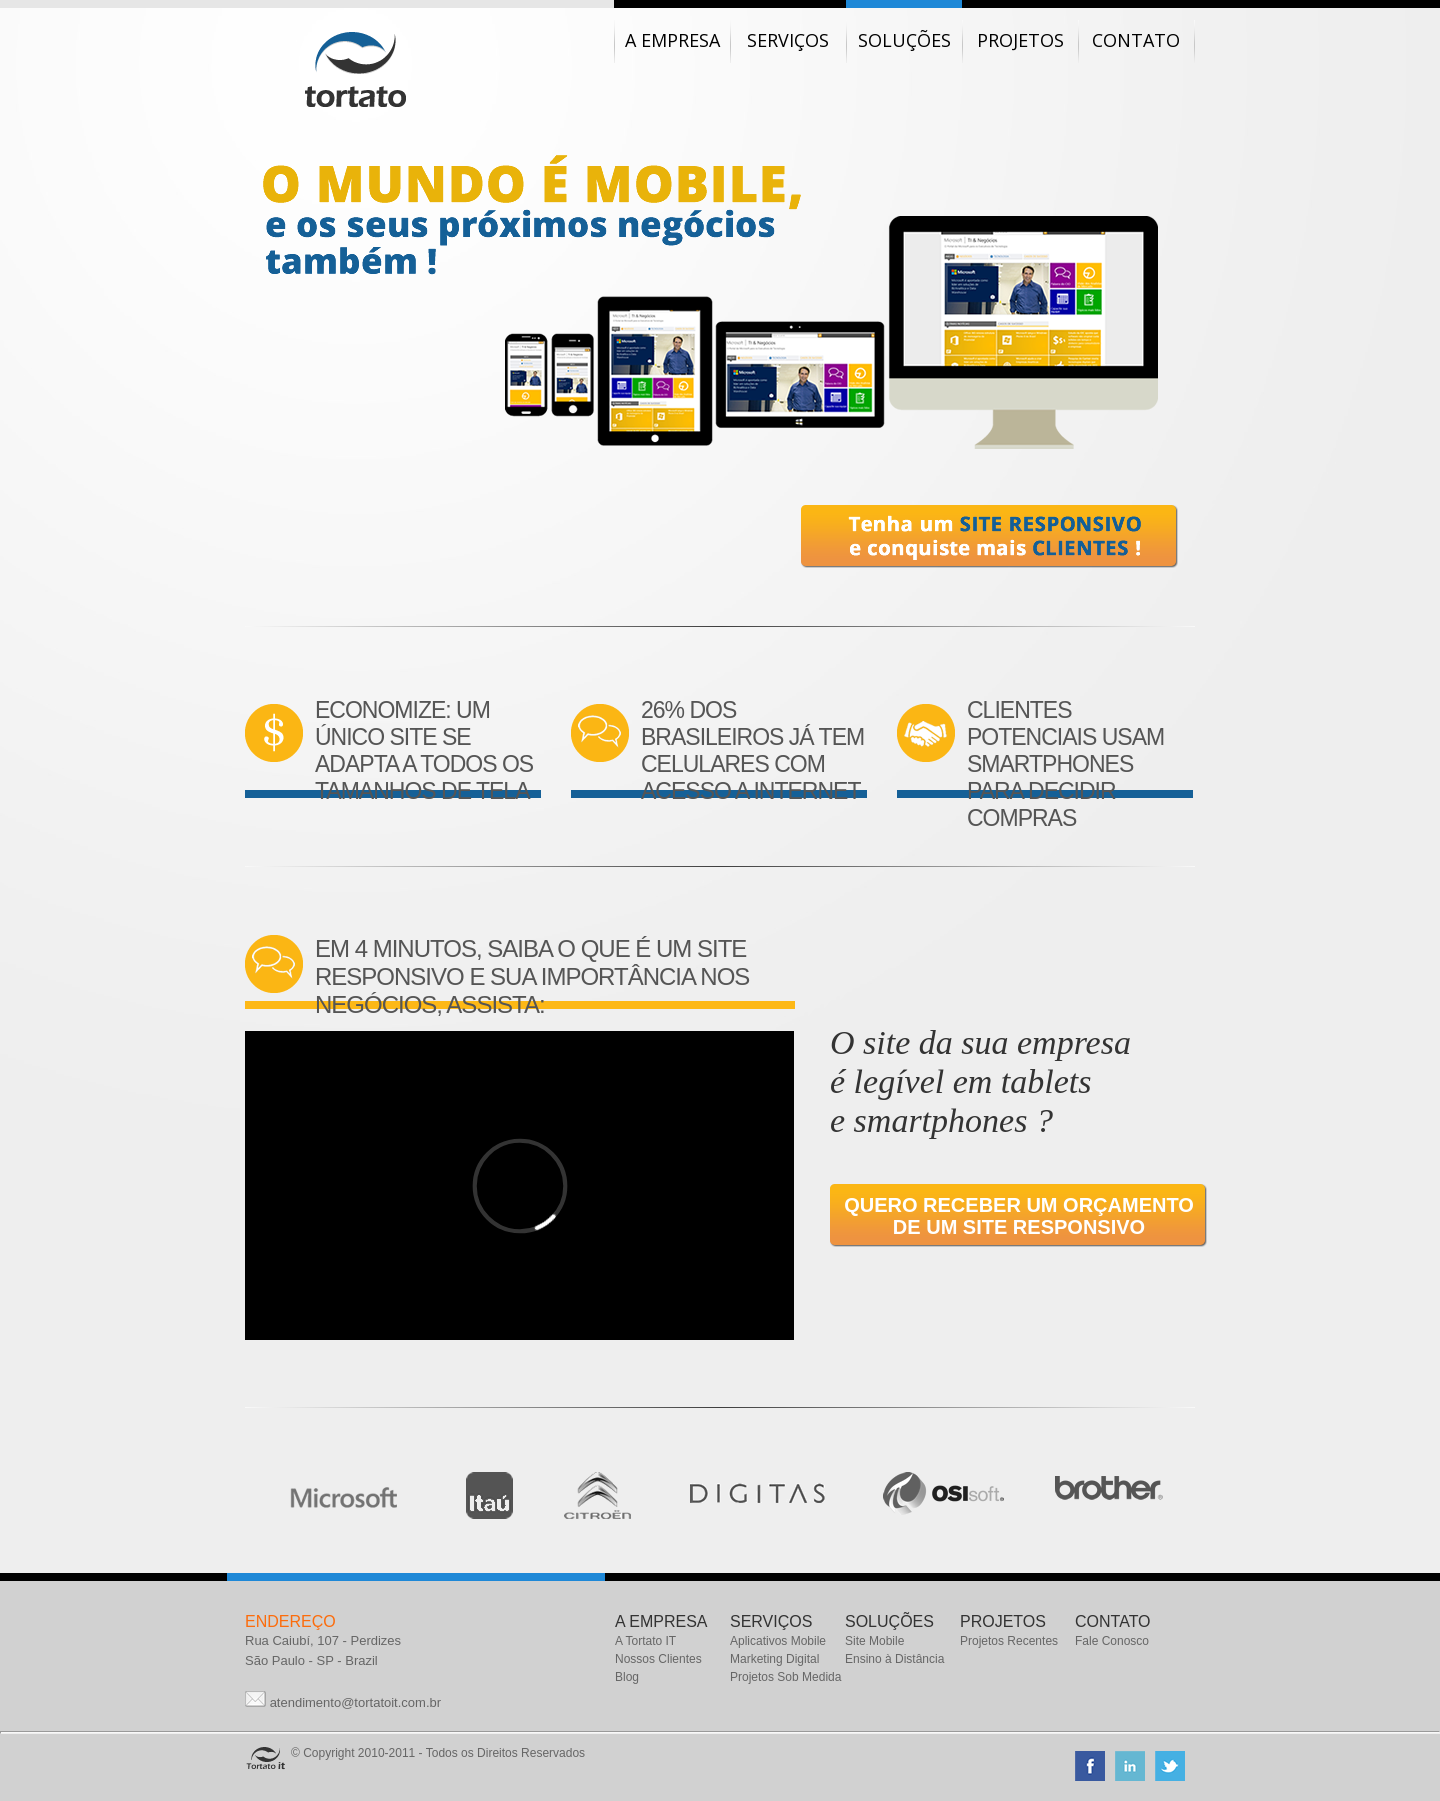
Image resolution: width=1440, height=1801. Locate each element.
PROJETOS (1003, 1621)
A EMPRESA (661, 1621)
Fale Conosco (1112, 1641)
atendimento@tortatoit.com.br (355, 1702)
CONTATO (1113, 1621)
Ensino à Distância (894, 1659)
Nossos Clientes (658, 1659)
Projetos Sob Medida (785, 1677)
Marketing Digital (774, 1659)
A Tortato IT (645, 1641)
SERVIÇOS (771, 1621)
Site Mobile (874, 1641)
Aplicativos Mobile (778, 1641)
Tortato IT (355, 69)
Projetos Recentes (1009, 1641)
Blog (627, 1677)
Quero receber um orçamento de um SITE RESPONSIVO (1019, 1216)
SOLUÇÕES (889, 1621)
